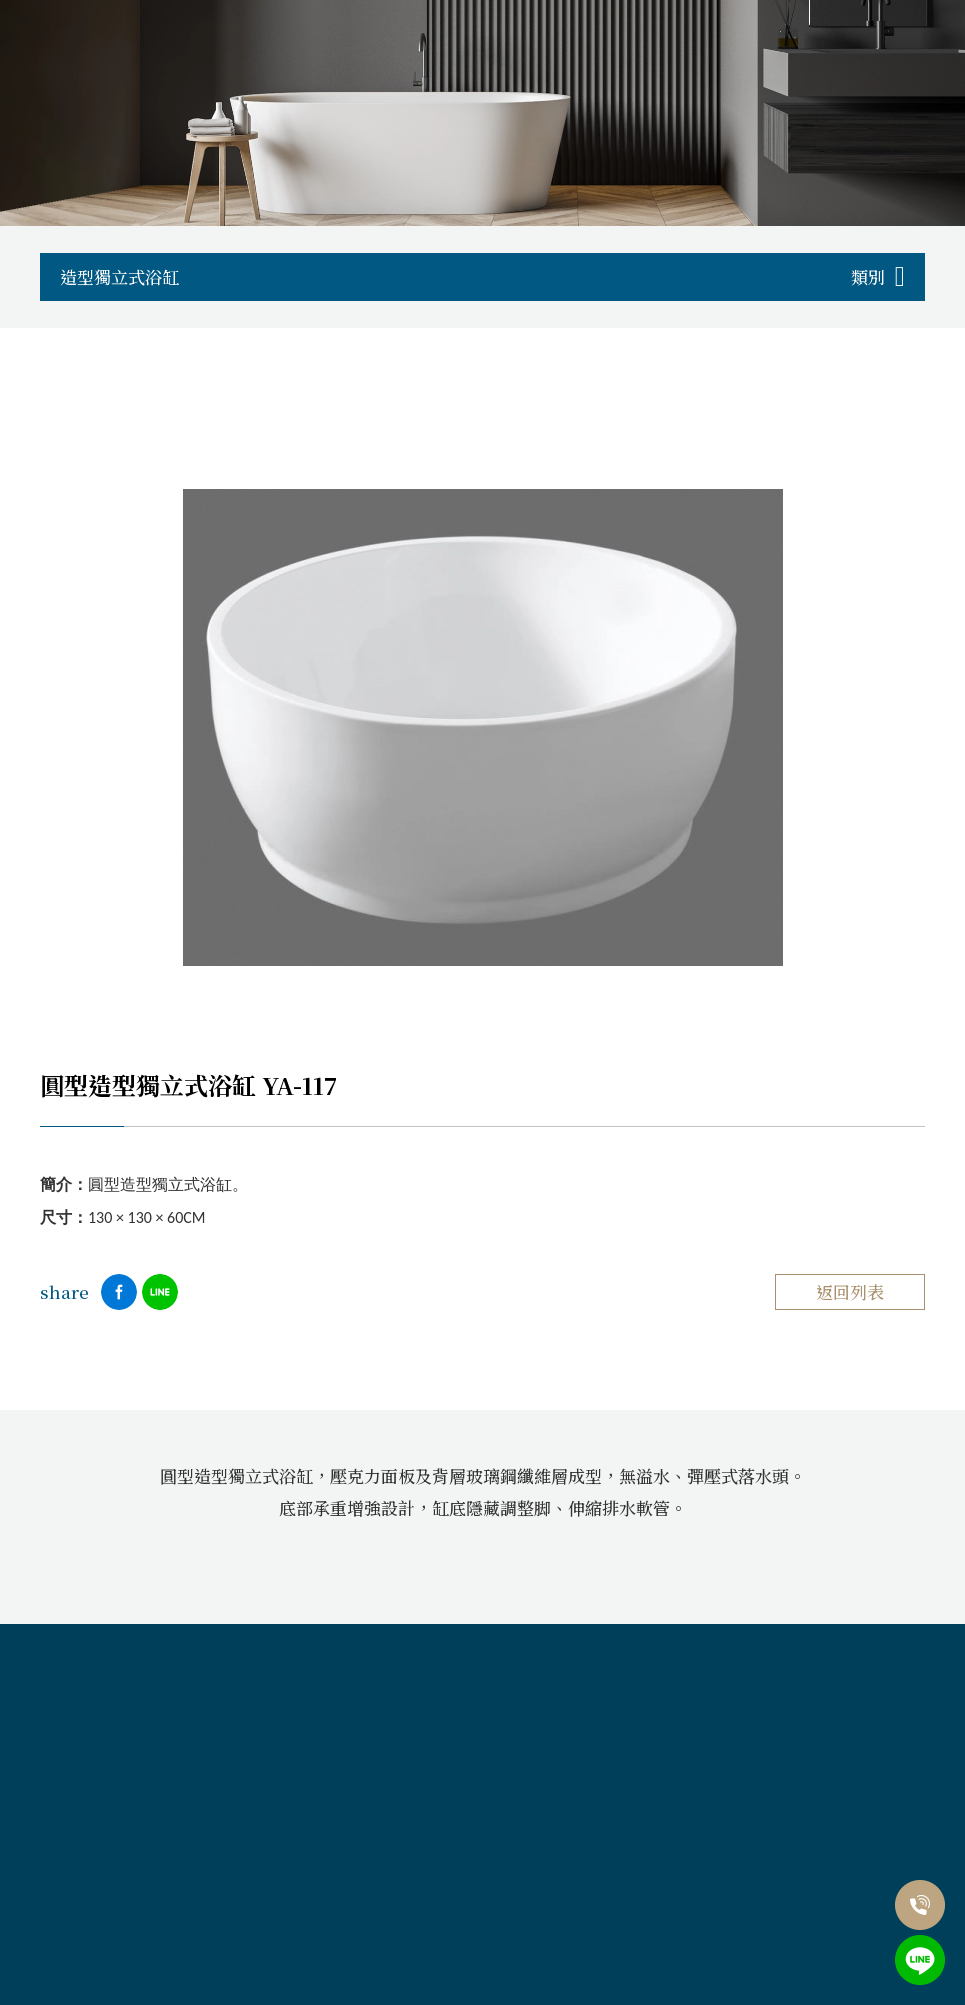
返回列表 (850, 1291)
